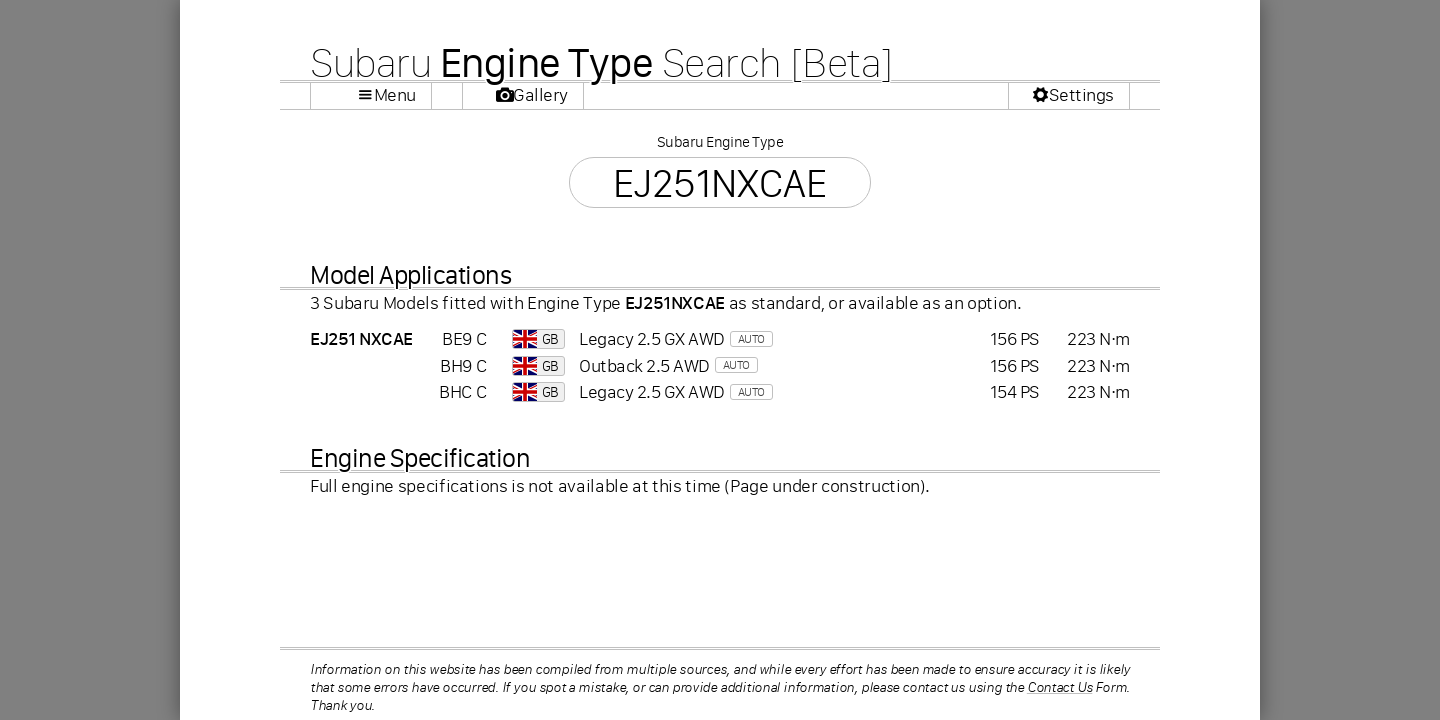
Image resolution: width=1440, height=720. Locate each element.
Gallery (540, 95)
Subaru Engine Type (720, 141)
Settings (1081, 95)
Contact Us (1060, 687)
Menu (395, 95)
